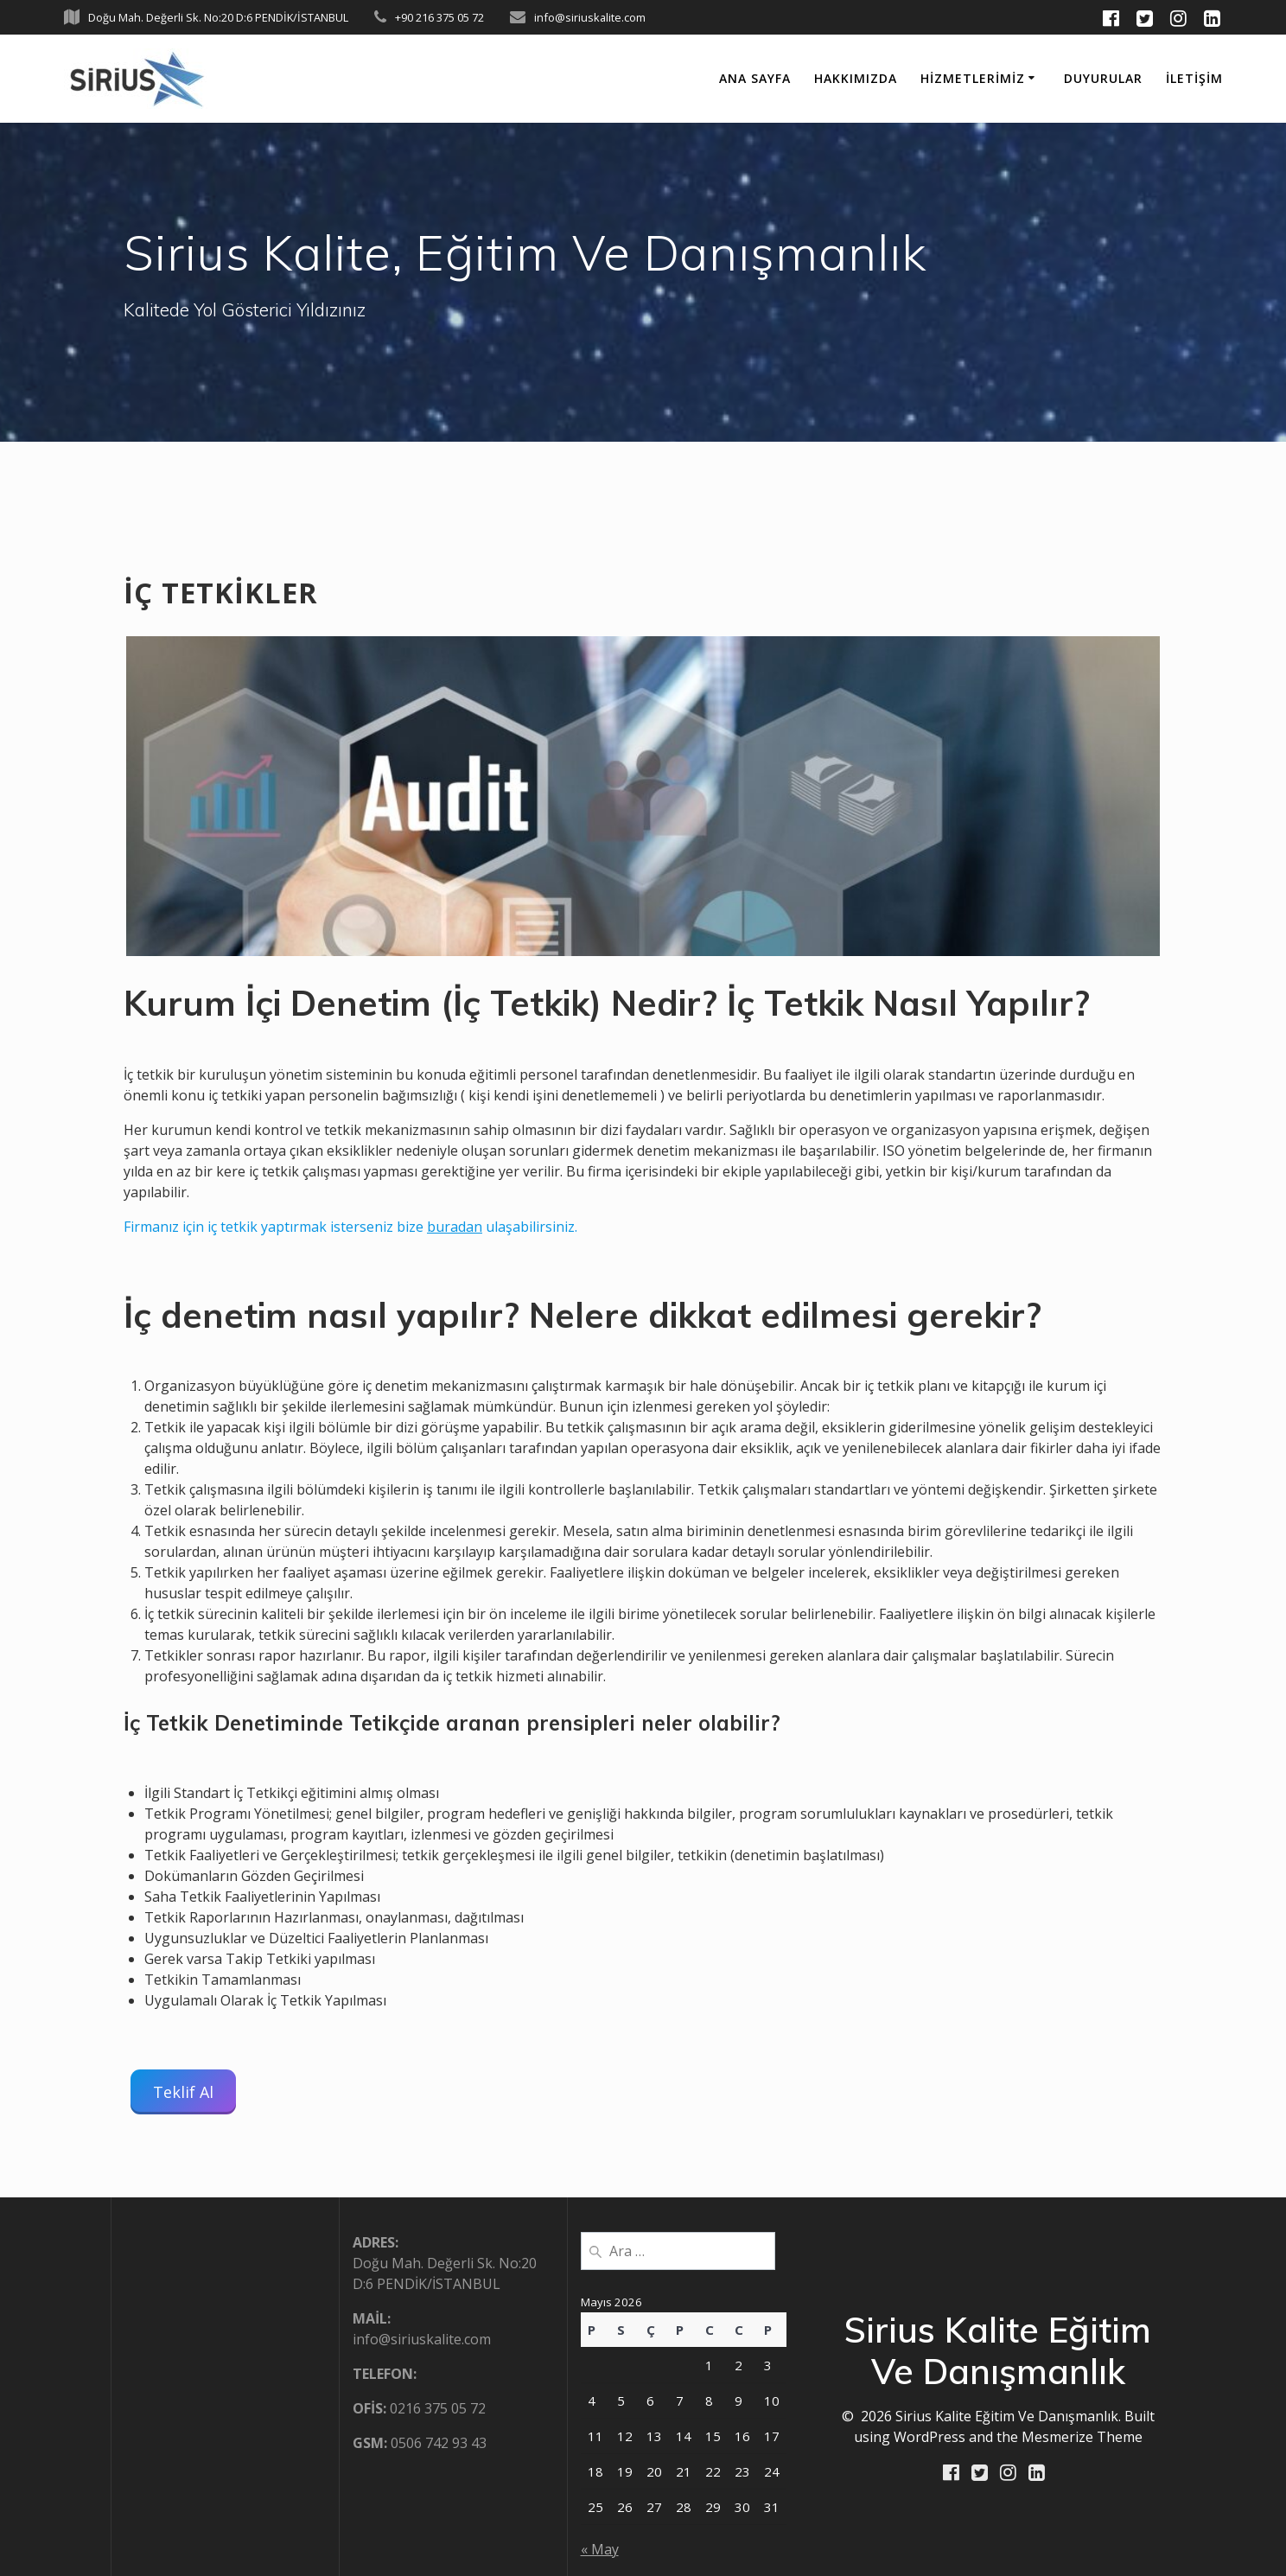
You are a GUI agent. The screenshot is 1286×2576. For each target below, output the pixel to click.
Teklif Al (183, 2092)
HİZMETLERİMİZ (972, 78)
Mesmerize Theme (1082, 2436)
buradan (454, 1226)
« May (600, 2549)
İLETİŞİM (1194, 78)
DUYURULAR (1103, 78)
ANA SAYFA (755, 78)
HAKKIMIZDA (855, 78)
